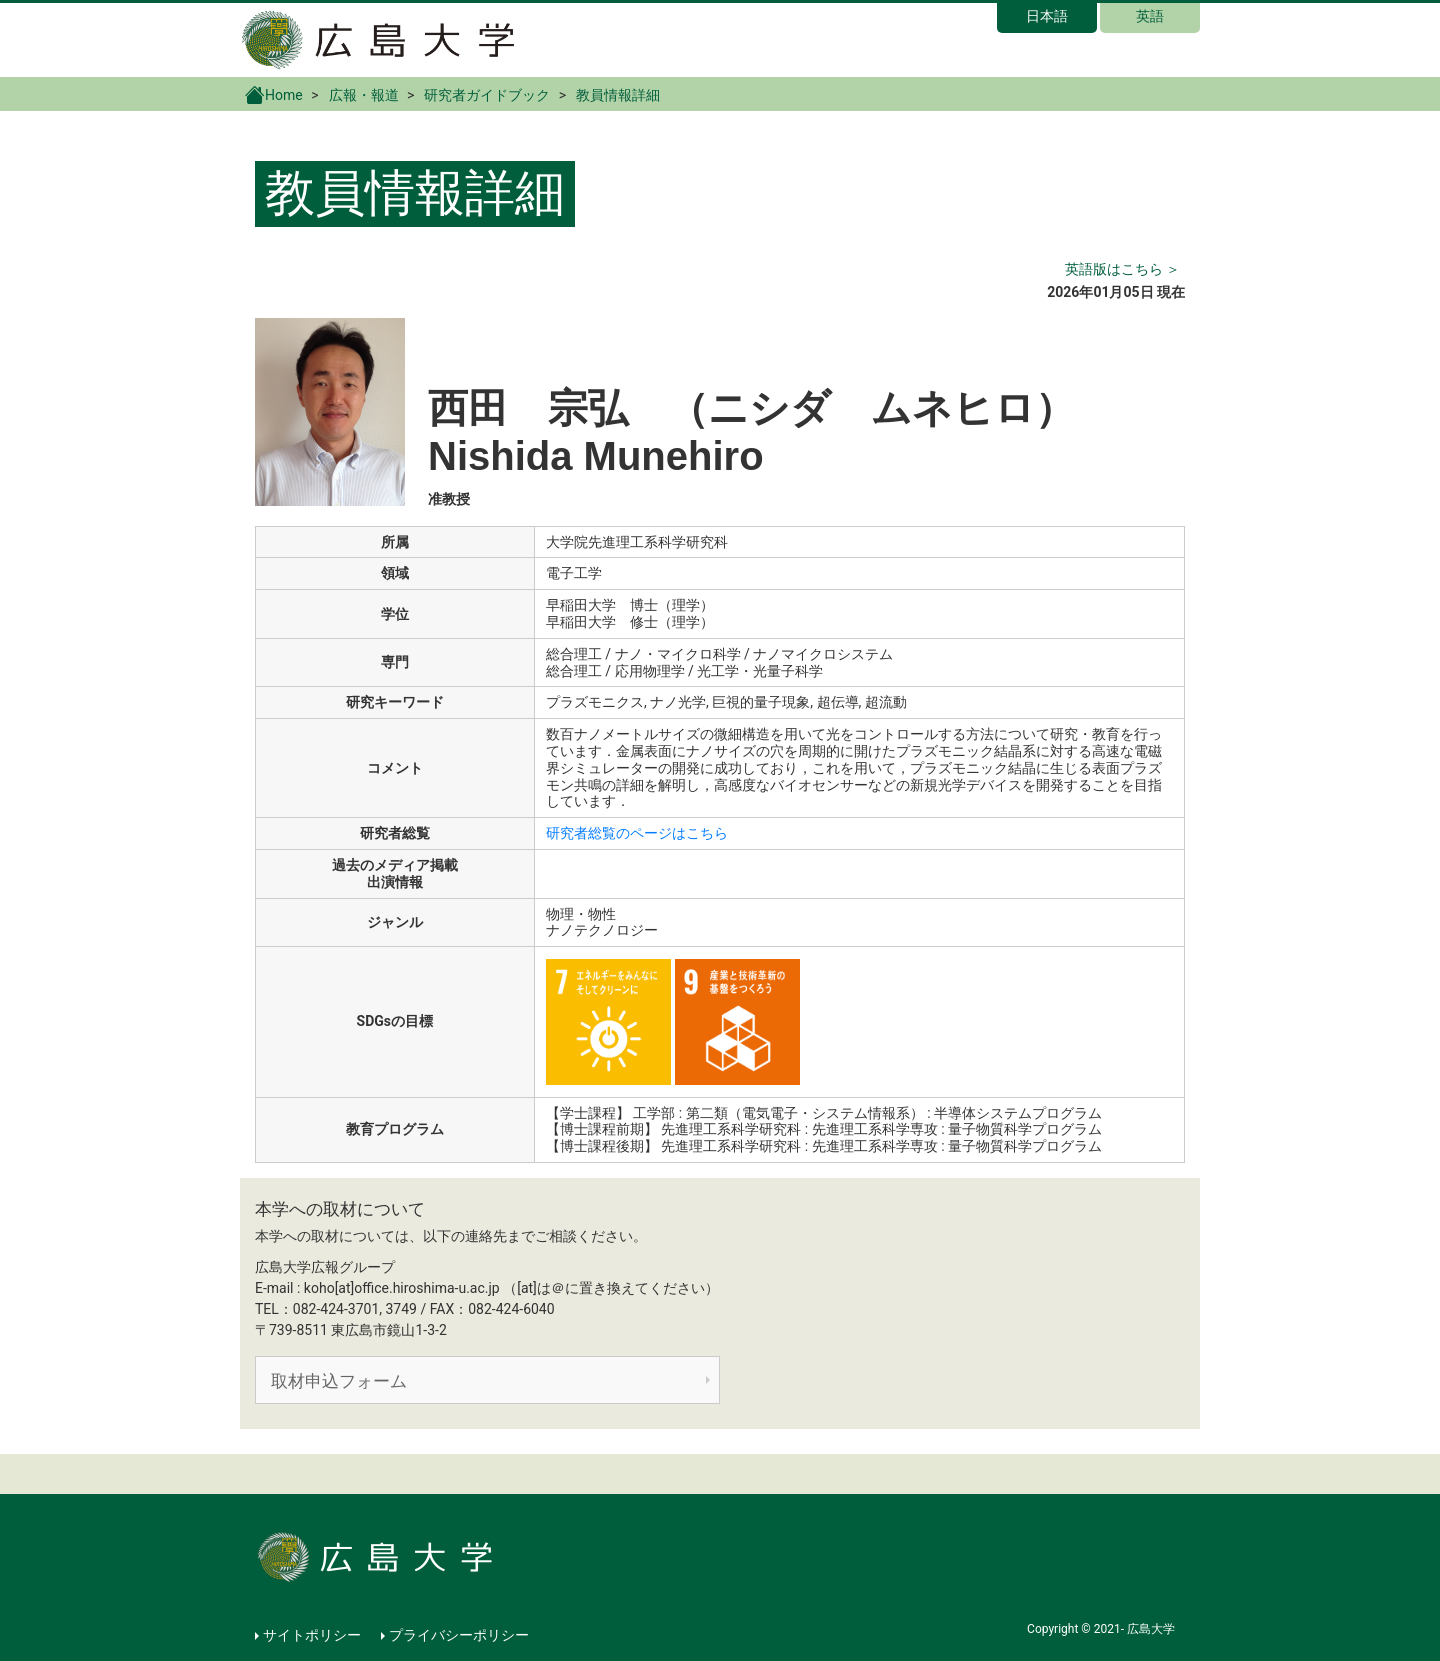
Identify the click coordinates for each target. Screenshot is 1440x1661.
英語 (1150, 16)
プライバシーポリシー (459, 1635)
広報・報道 (364, 95)
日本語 (1047, 16)
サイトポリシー (312, 1635)
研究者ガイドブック (487, 95)
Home (274, 94)
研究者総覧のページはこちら (637, 833)
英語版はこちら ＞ (1122, 269)
